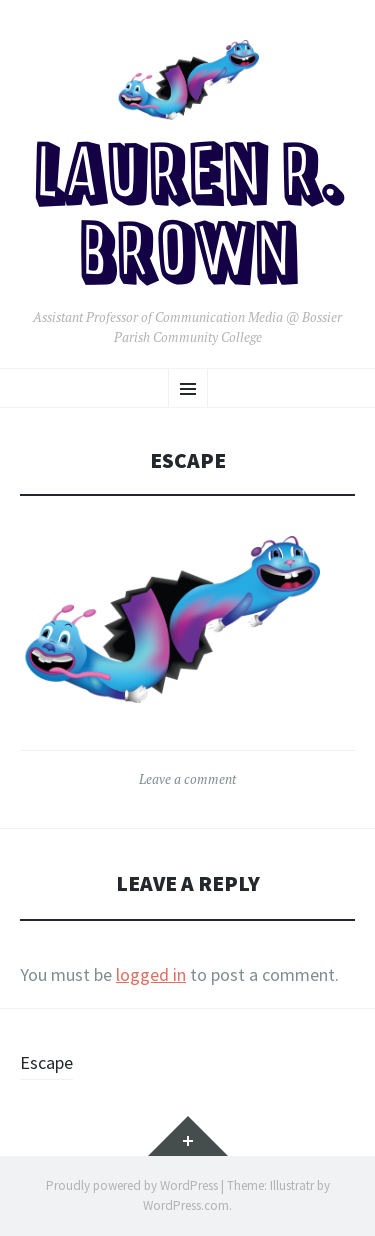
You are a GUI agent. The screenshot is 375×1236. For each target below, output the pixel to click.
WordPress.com (186, 1205)
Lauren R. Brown (188, 218)
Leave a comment (187, 779)
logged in (151, 974)
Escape (46, 1062)
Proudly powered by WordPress (132, 1185)
